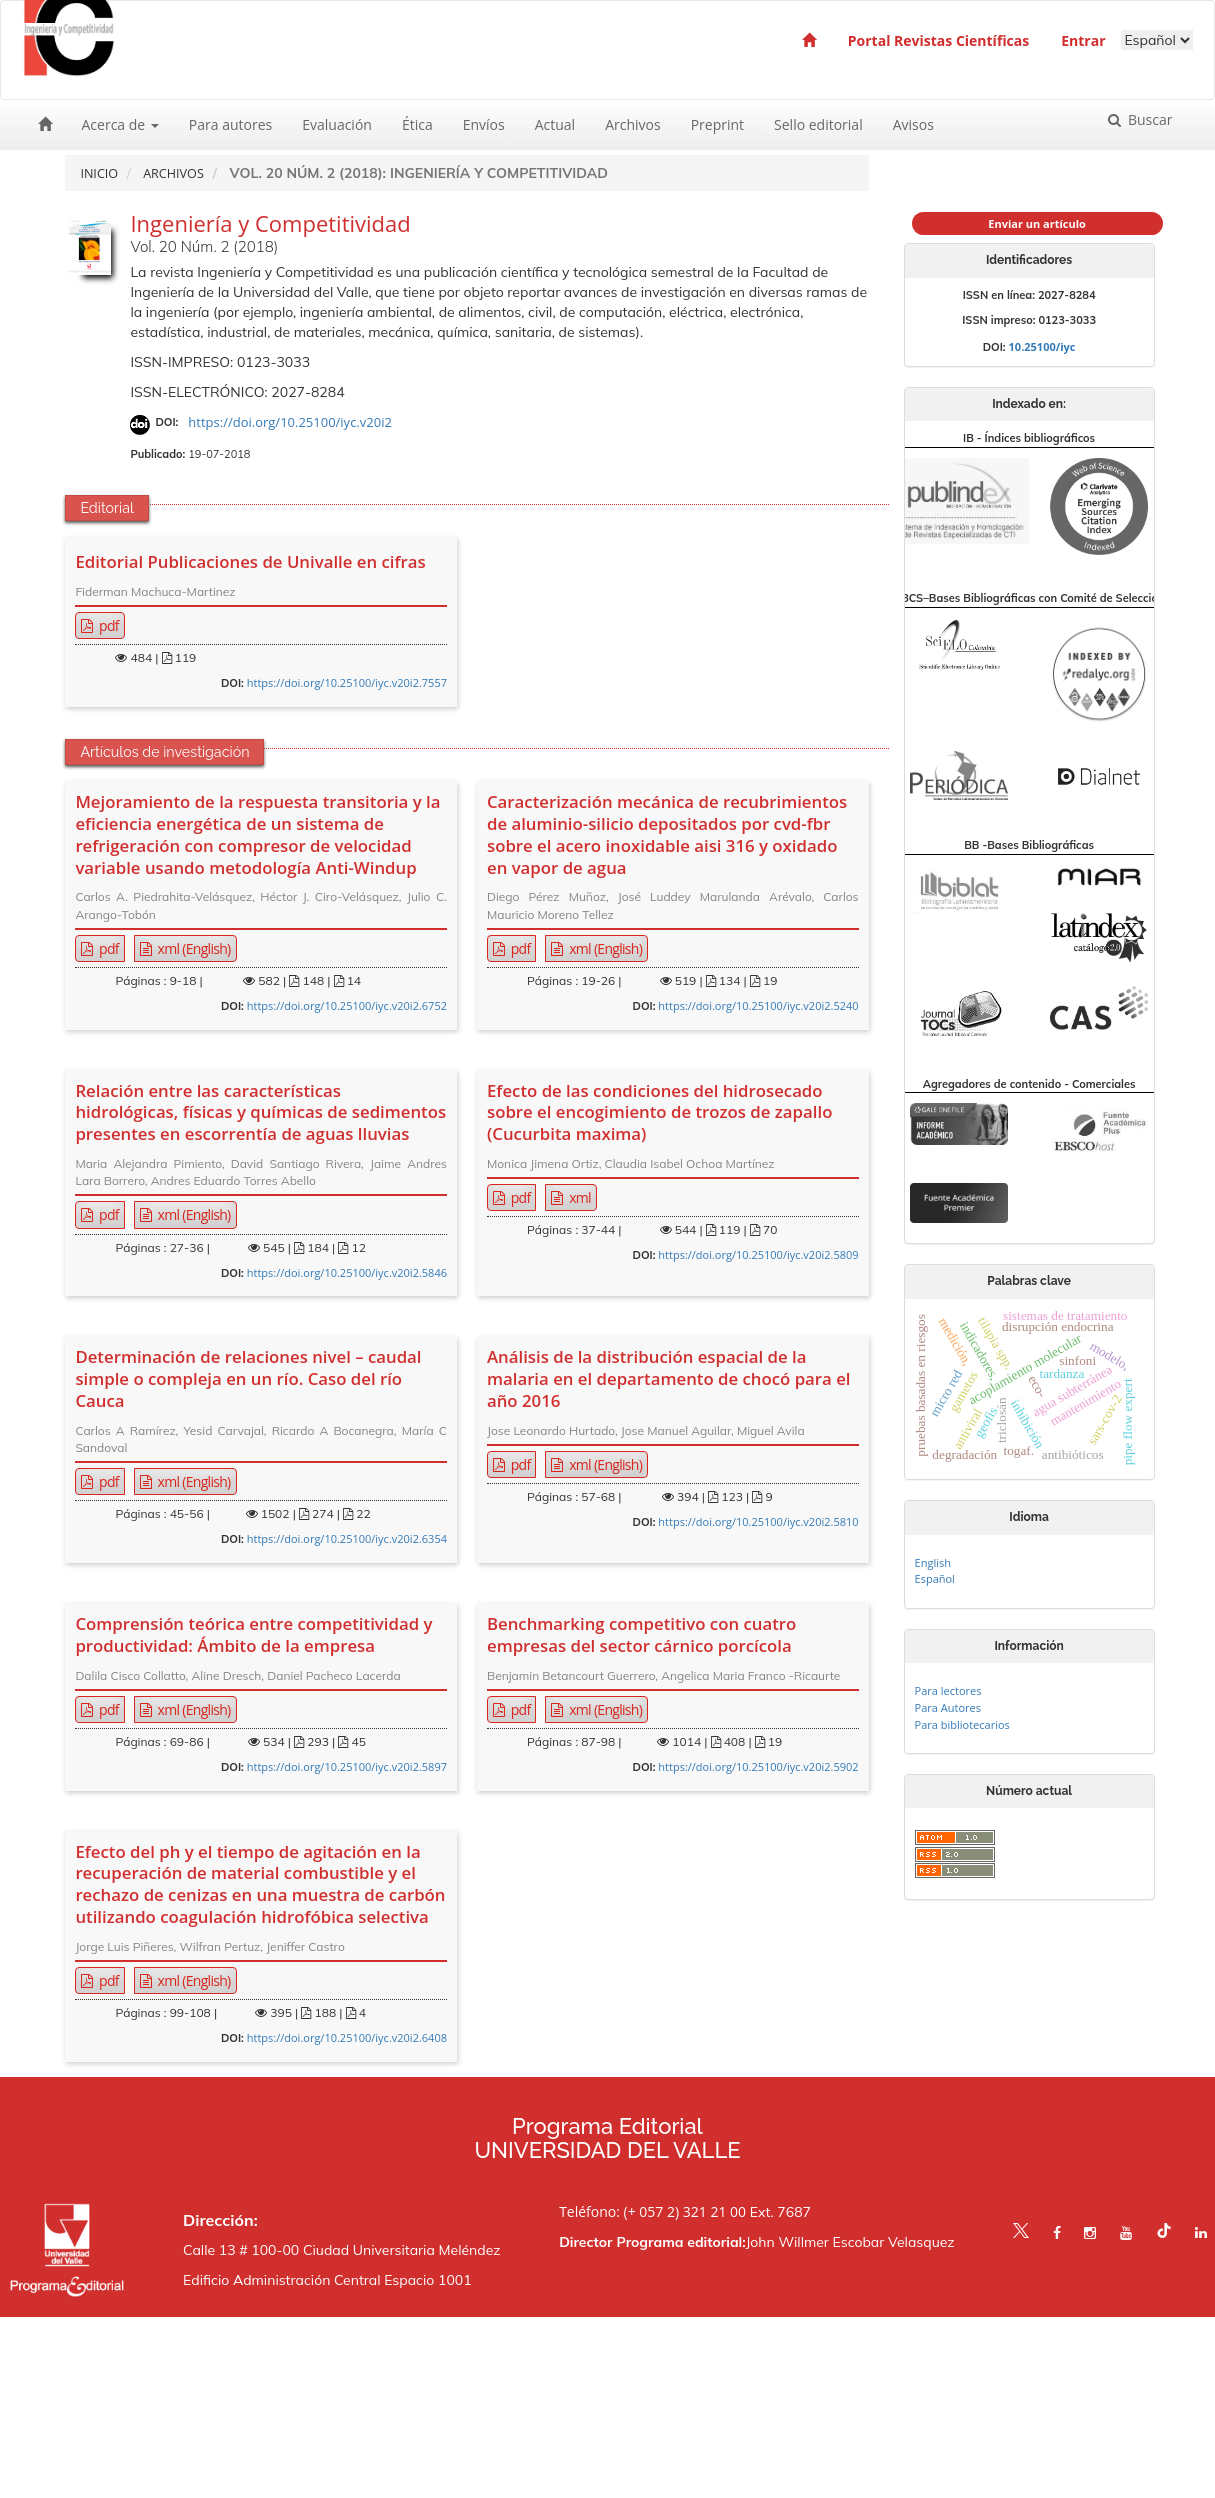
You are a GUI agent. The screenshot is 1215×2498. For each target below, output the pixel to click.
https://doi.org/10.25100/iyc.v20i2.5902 (758, 1766)
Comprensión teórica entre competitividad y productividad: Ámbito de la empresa (253, 1635)
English (933, 1562)
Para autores (230, 124)
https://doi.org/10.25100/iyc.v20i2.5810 (758, 1521)
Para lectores (948, 1690)
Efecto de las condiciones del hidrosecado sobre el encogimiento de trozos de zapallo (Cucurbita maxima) (659, 1112)
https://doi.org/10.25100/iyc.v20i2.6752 (347, 1005)
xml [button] (578, 1197)
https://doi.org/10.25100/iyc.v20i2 (290, 422)
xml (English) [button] (193, 948)
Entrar (1083, 40)
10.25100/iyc (1042, 346)
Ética (417, 124)
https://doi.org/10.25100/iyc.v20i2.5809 (758, 1254)
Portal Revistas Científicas (938, 40)
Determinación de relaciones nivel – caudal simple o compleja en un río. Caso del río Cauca (248, 1378)
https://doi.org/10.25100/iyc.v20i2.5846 (347, 1272)
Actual (555, 124)
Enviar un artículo (1037, 223)
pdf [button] (107, 625)
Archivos (633, 124)
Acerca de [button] (120, 124)
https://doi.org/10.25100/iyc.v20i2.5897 (347, 1766)
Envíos (484, 124)
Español (935, 1578)
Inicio (99, 173)
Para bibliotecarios (962, 1724)
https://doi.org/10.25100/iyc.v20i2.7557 (347, 682)
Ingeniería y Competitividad (270, 223)
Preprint (717, 124)
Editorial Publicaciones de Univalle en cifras (250, 562)
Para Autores (948, 1707)
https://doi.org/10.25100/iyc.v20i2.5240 (758, 1005)
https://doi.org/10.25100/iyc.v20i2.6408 (347, 2037)
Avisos (913, 124)
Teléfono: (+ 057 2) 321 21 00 (652, 2211)
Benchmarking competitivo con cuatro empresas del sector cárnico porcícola (641, 1635)
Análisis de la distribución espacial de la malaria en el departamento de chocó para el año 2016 (669, 1378)
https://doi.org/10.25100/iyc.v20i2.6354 (347, 1538)
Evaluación (337, 124)
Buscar (1148, 119)
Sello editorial (818, 124)
